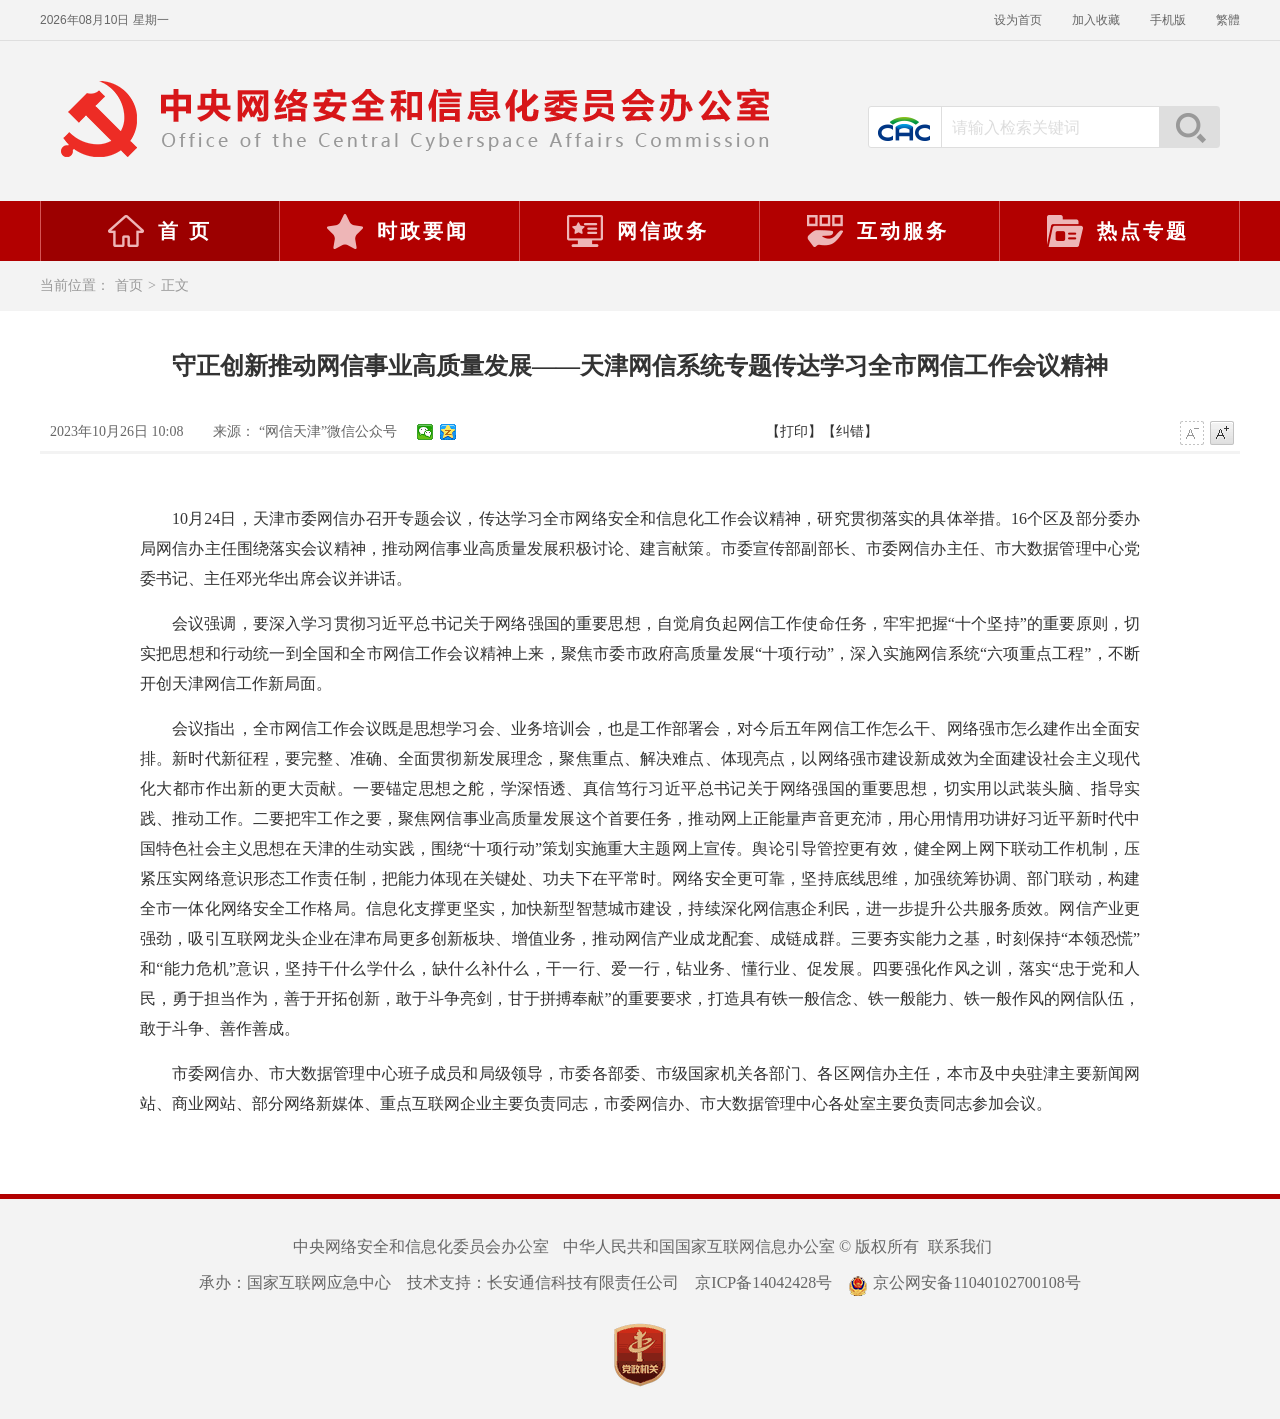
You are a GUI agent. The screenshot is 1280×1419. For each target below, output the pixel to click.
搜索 (1189, 127)
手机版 (1168, 20)
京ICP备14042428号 (763, 1282)
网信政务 (637, 231)
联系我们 (960, 1246)
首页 (129, 285)
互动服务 (877, 231)
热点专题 (1117, 231)
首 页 (159, 231)
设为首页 (1018, 20)
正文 (175, 285)
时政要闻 (397, 231)
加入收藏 (1096, 20)
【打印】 (794, 431)
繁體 (1228, 20)
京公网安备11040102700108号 (964, 1282)
